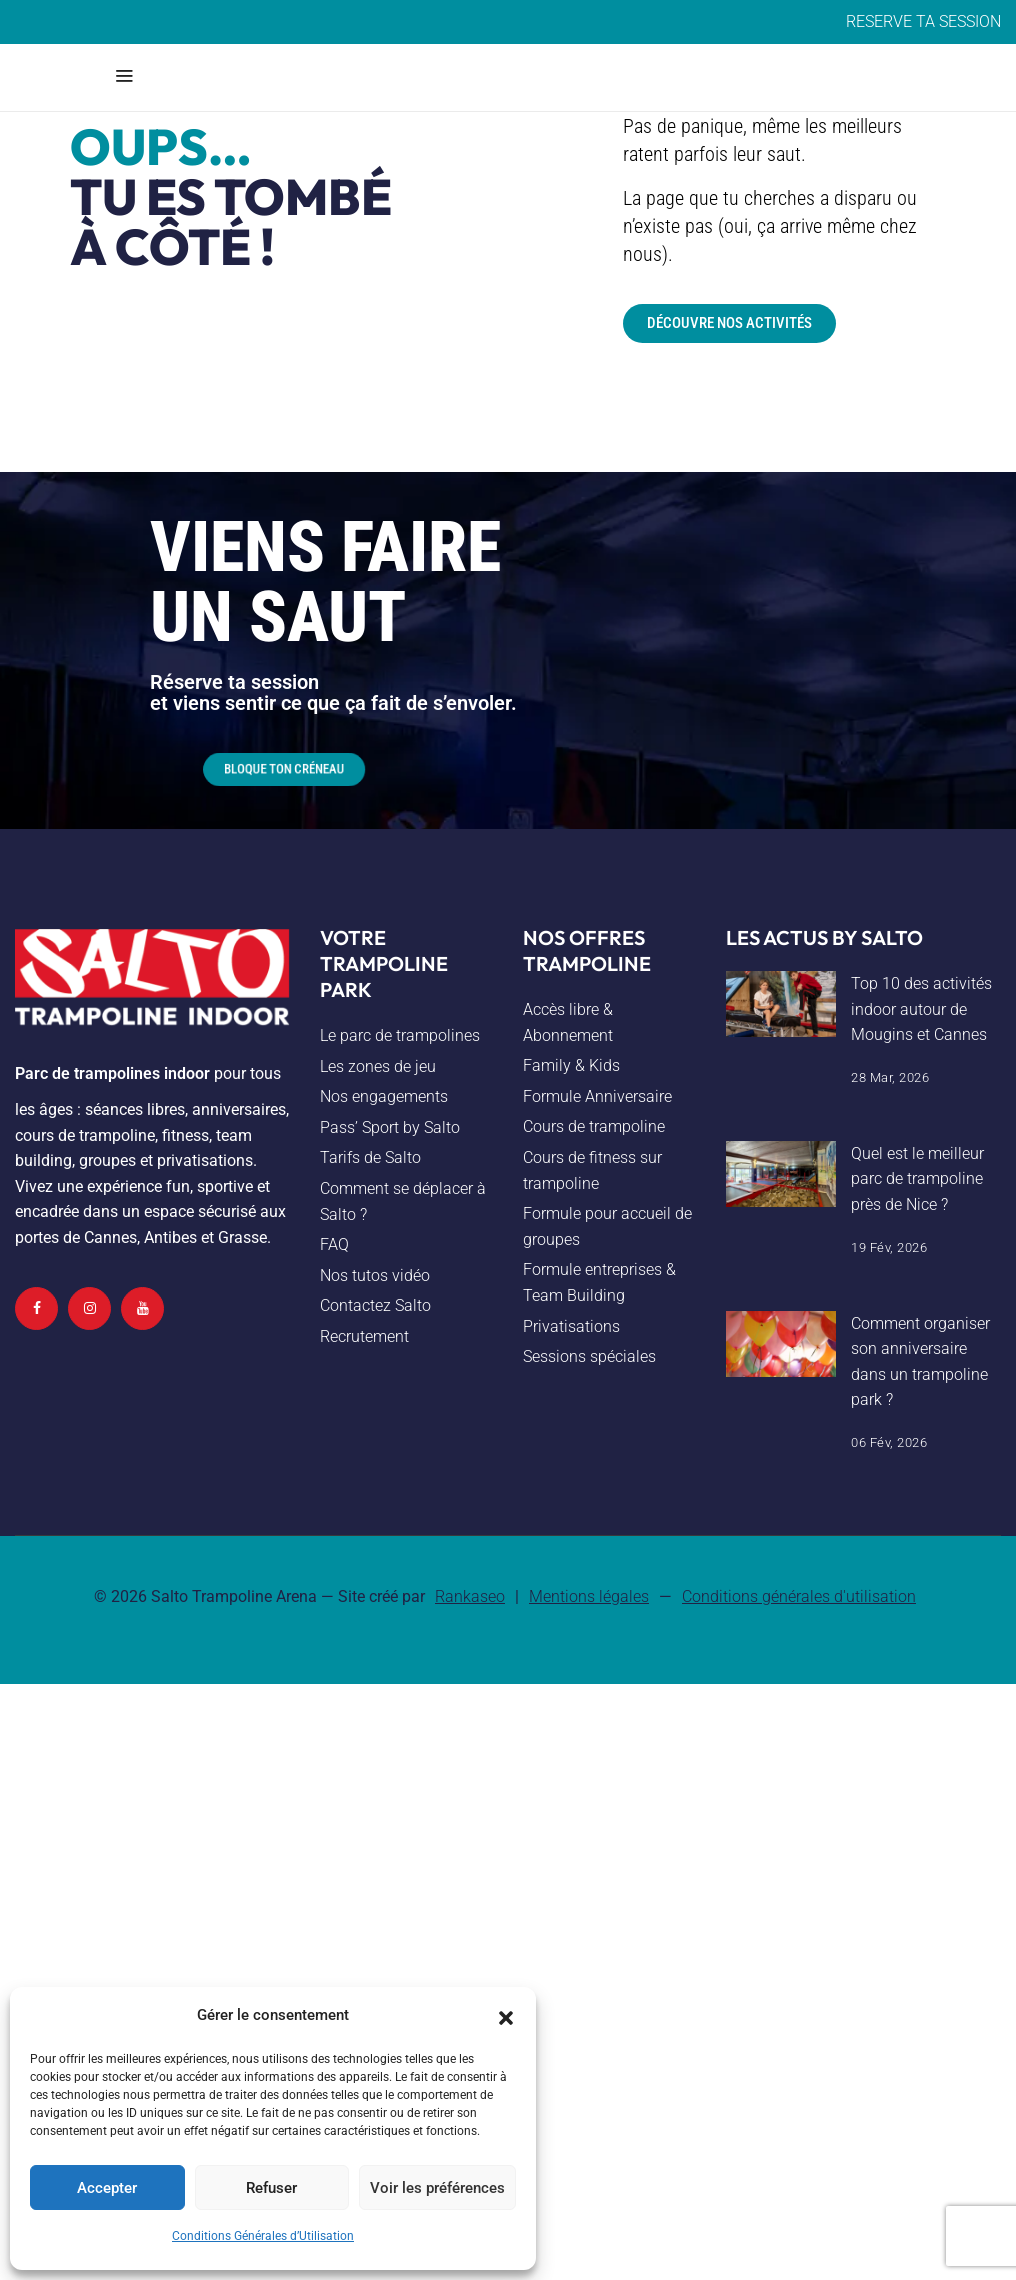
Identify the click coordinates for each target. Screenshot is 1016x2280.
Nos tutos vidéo (375, 1275)
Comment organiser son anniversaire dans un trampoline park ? (920, 1362)
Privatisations (571, 1326)
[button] (506, 2016)
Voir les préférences (437, 2188)
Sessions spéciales (589, 1356)
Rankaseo (470, 1596)
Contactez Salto (375, 1305)
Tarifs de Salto (370, 1157)
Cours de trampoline (594, 1126)
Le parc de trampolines (400, 1035)
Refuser (271, 2188)
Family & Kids (571, 1065)
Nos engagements (384, 1096)
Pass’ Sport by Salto (390, 1127)
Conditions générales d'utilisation (799, 1596)
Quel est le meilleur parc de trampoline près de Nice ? (917, 1179)
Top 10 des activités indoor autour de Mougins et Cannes (921, 1009)
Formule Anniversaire (597, 1096)
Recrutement (364, 1336)
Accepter (107, 2188)
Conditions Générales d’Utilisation (263, 2236)
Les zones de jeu (378, 1066)
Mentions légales (589, 1596)
